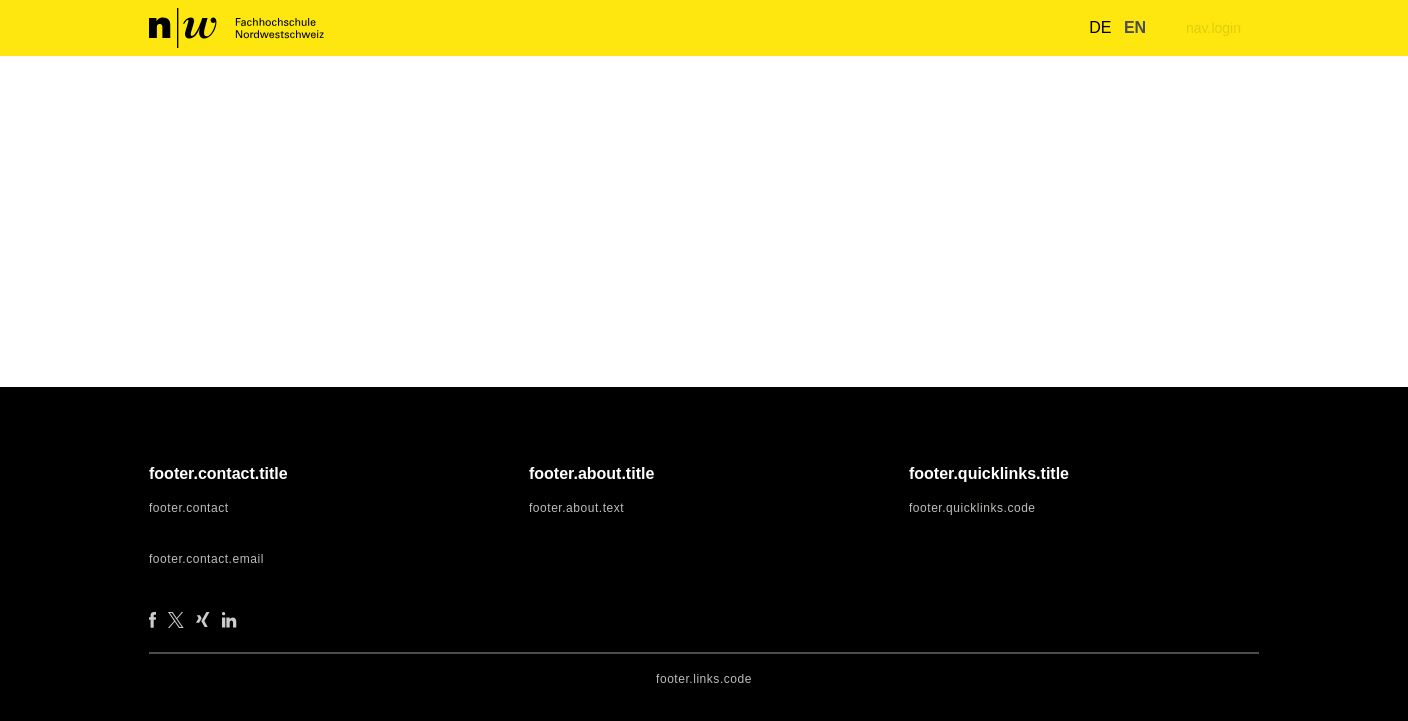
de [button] (1088, 28)
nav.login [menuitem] (1211, 28)
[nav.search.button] (1051, 27)
